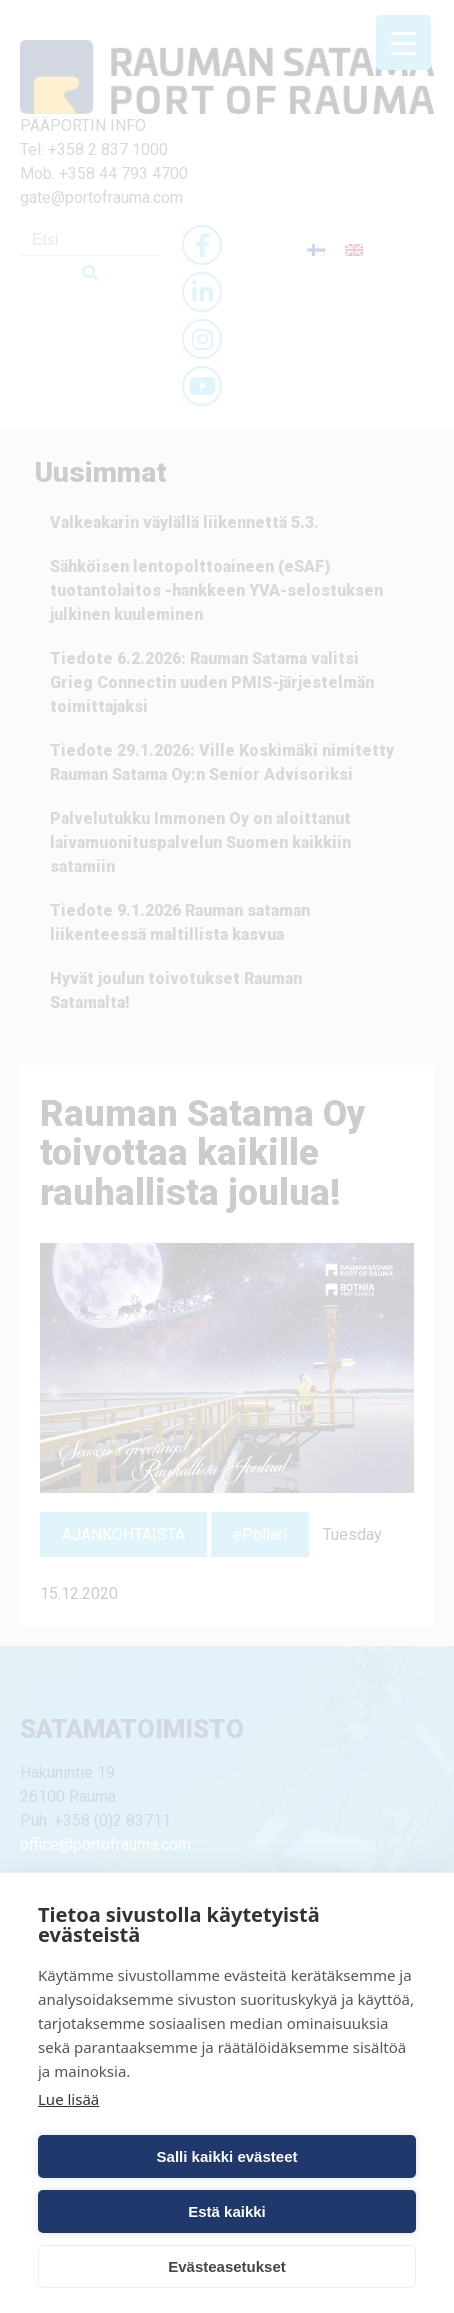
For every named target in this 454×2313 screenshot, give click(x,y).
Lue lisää (68, 2099)
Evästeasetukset (227, 2266)
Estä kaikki (227, 2211)
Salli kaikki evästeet (227, 2156)
